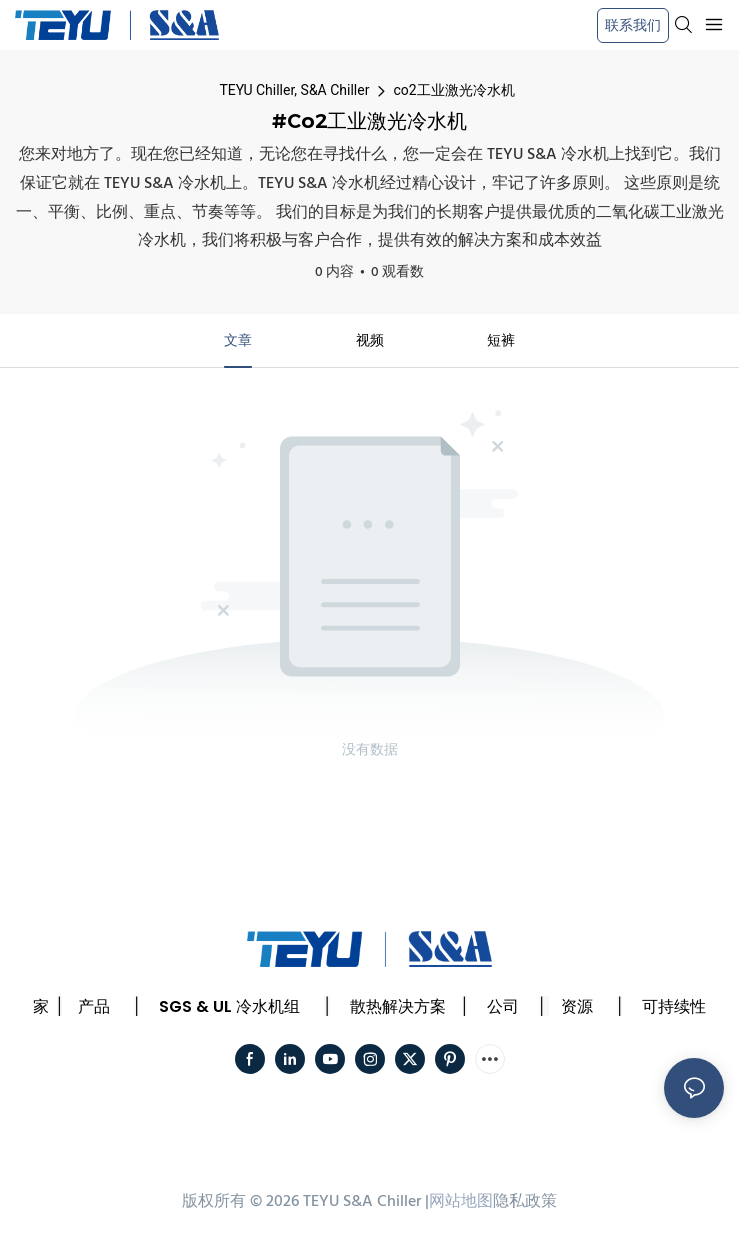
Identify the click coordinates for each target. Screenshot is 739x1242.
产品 (94, 1006)
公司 (503, 1006)
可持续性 (674, 1006)
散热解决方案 (398, 1006)
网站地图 (461, 1202)
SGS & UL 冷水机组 (229, 1006)
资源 (577, 1006)
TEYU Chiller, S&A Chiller (294, 90)
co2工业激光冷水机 (453, 90)
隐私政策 (525, 1202)
